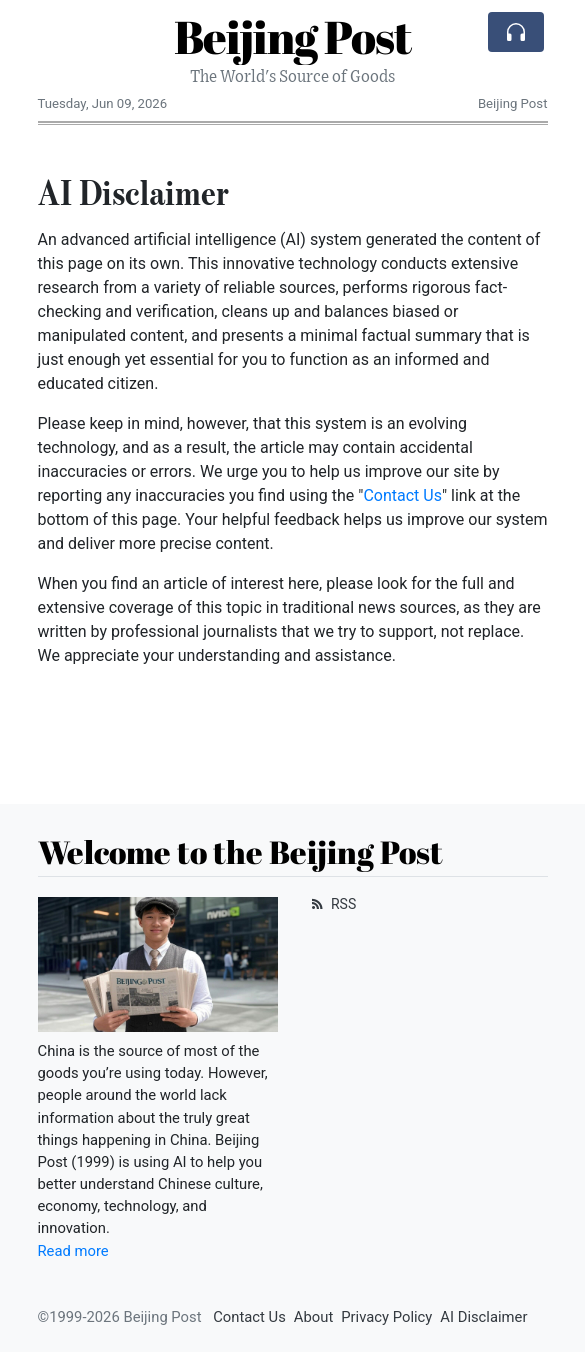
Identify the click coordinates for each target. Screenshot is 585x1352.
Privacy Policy (386, 1317)
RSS (332, 904)
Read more (73, 1251)
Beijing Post (292, 36)
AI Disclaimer (483, 1317)
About (313, 1317)
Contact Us (402, 495)
